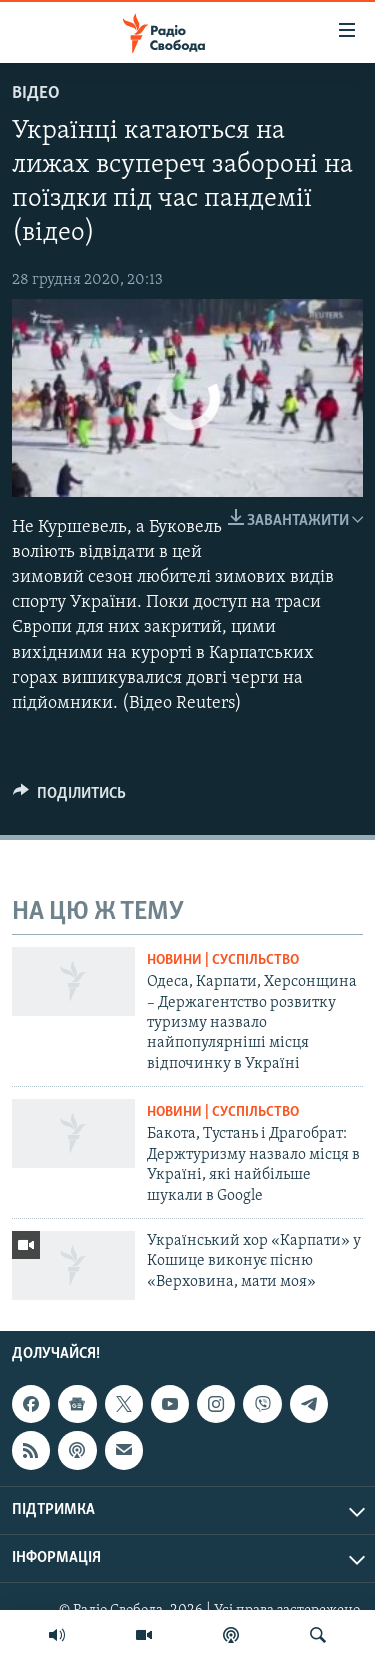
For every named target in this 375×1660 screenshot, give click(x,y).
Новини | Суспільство (223, 960)
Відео (36, 93)
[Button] (69, 798)
